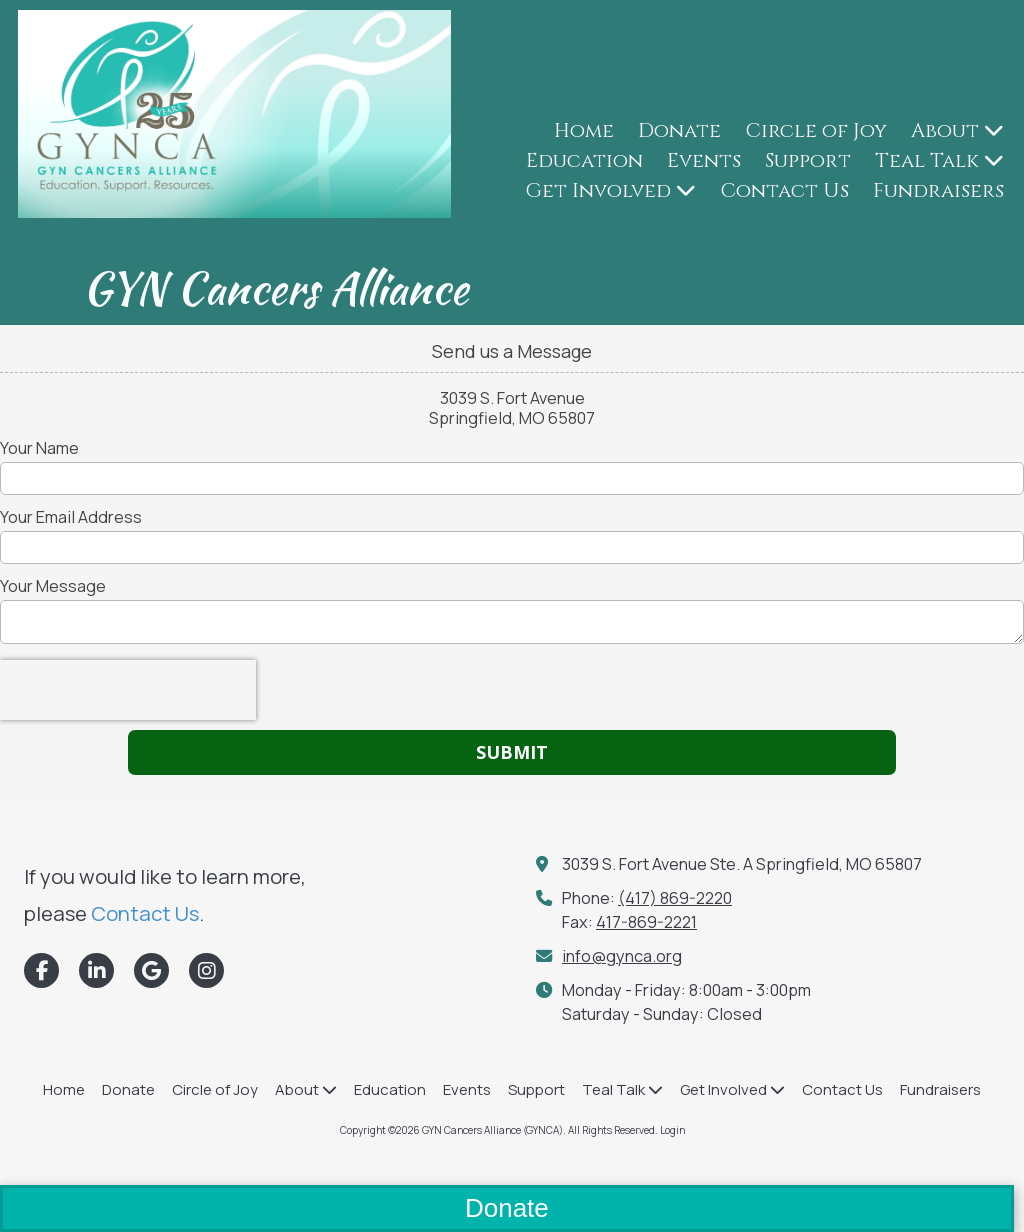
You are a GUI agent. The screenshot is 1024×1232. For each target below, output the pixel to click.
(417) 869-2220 (675, 898)
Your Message (53, 586)
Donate (507, 1208)
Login (672, 1130)
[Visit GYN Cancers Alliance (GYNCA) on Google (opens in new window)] (151, 970)
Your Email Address (71, 517)
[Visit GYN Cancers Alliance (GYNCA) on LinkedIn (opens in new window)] (96, 970)
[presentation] (128, 690)
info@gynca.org (622, 956)
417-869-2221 (646, 922)
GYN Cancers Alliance (275, 288)
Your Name (39, 448)
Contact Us (145, 913)
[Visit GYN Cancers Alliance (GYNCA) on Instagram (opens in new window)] (206, 970)
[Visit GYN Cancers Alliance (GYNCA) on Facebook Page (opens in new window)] (41, 970)
